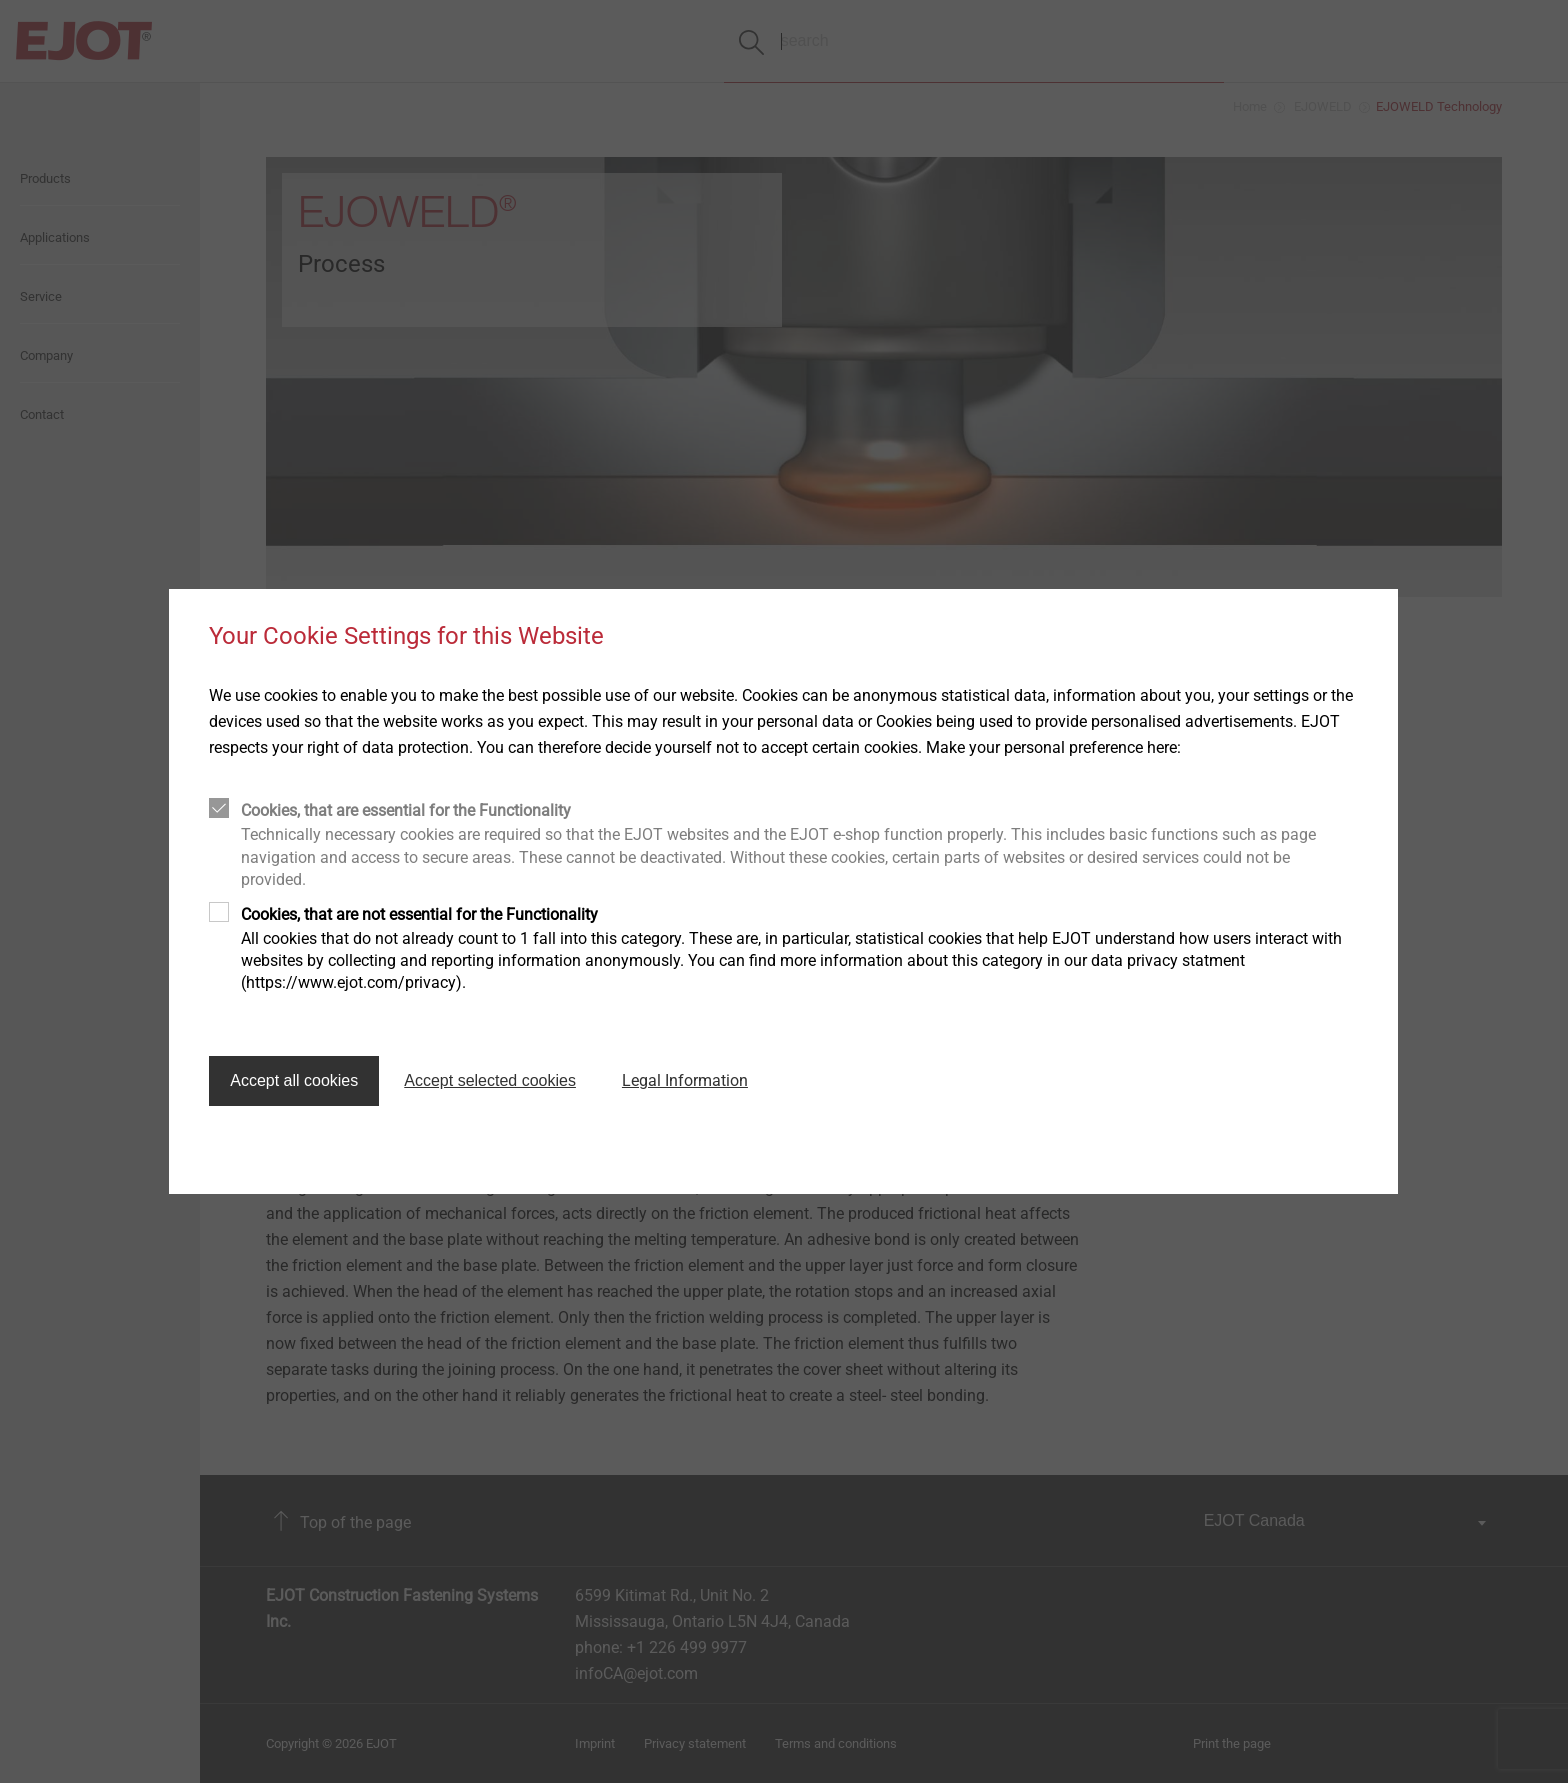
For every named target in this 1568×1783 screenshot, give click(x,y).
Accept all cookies (294, 1080)
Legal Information (685, 1080)
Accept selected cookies (490, 1080)
